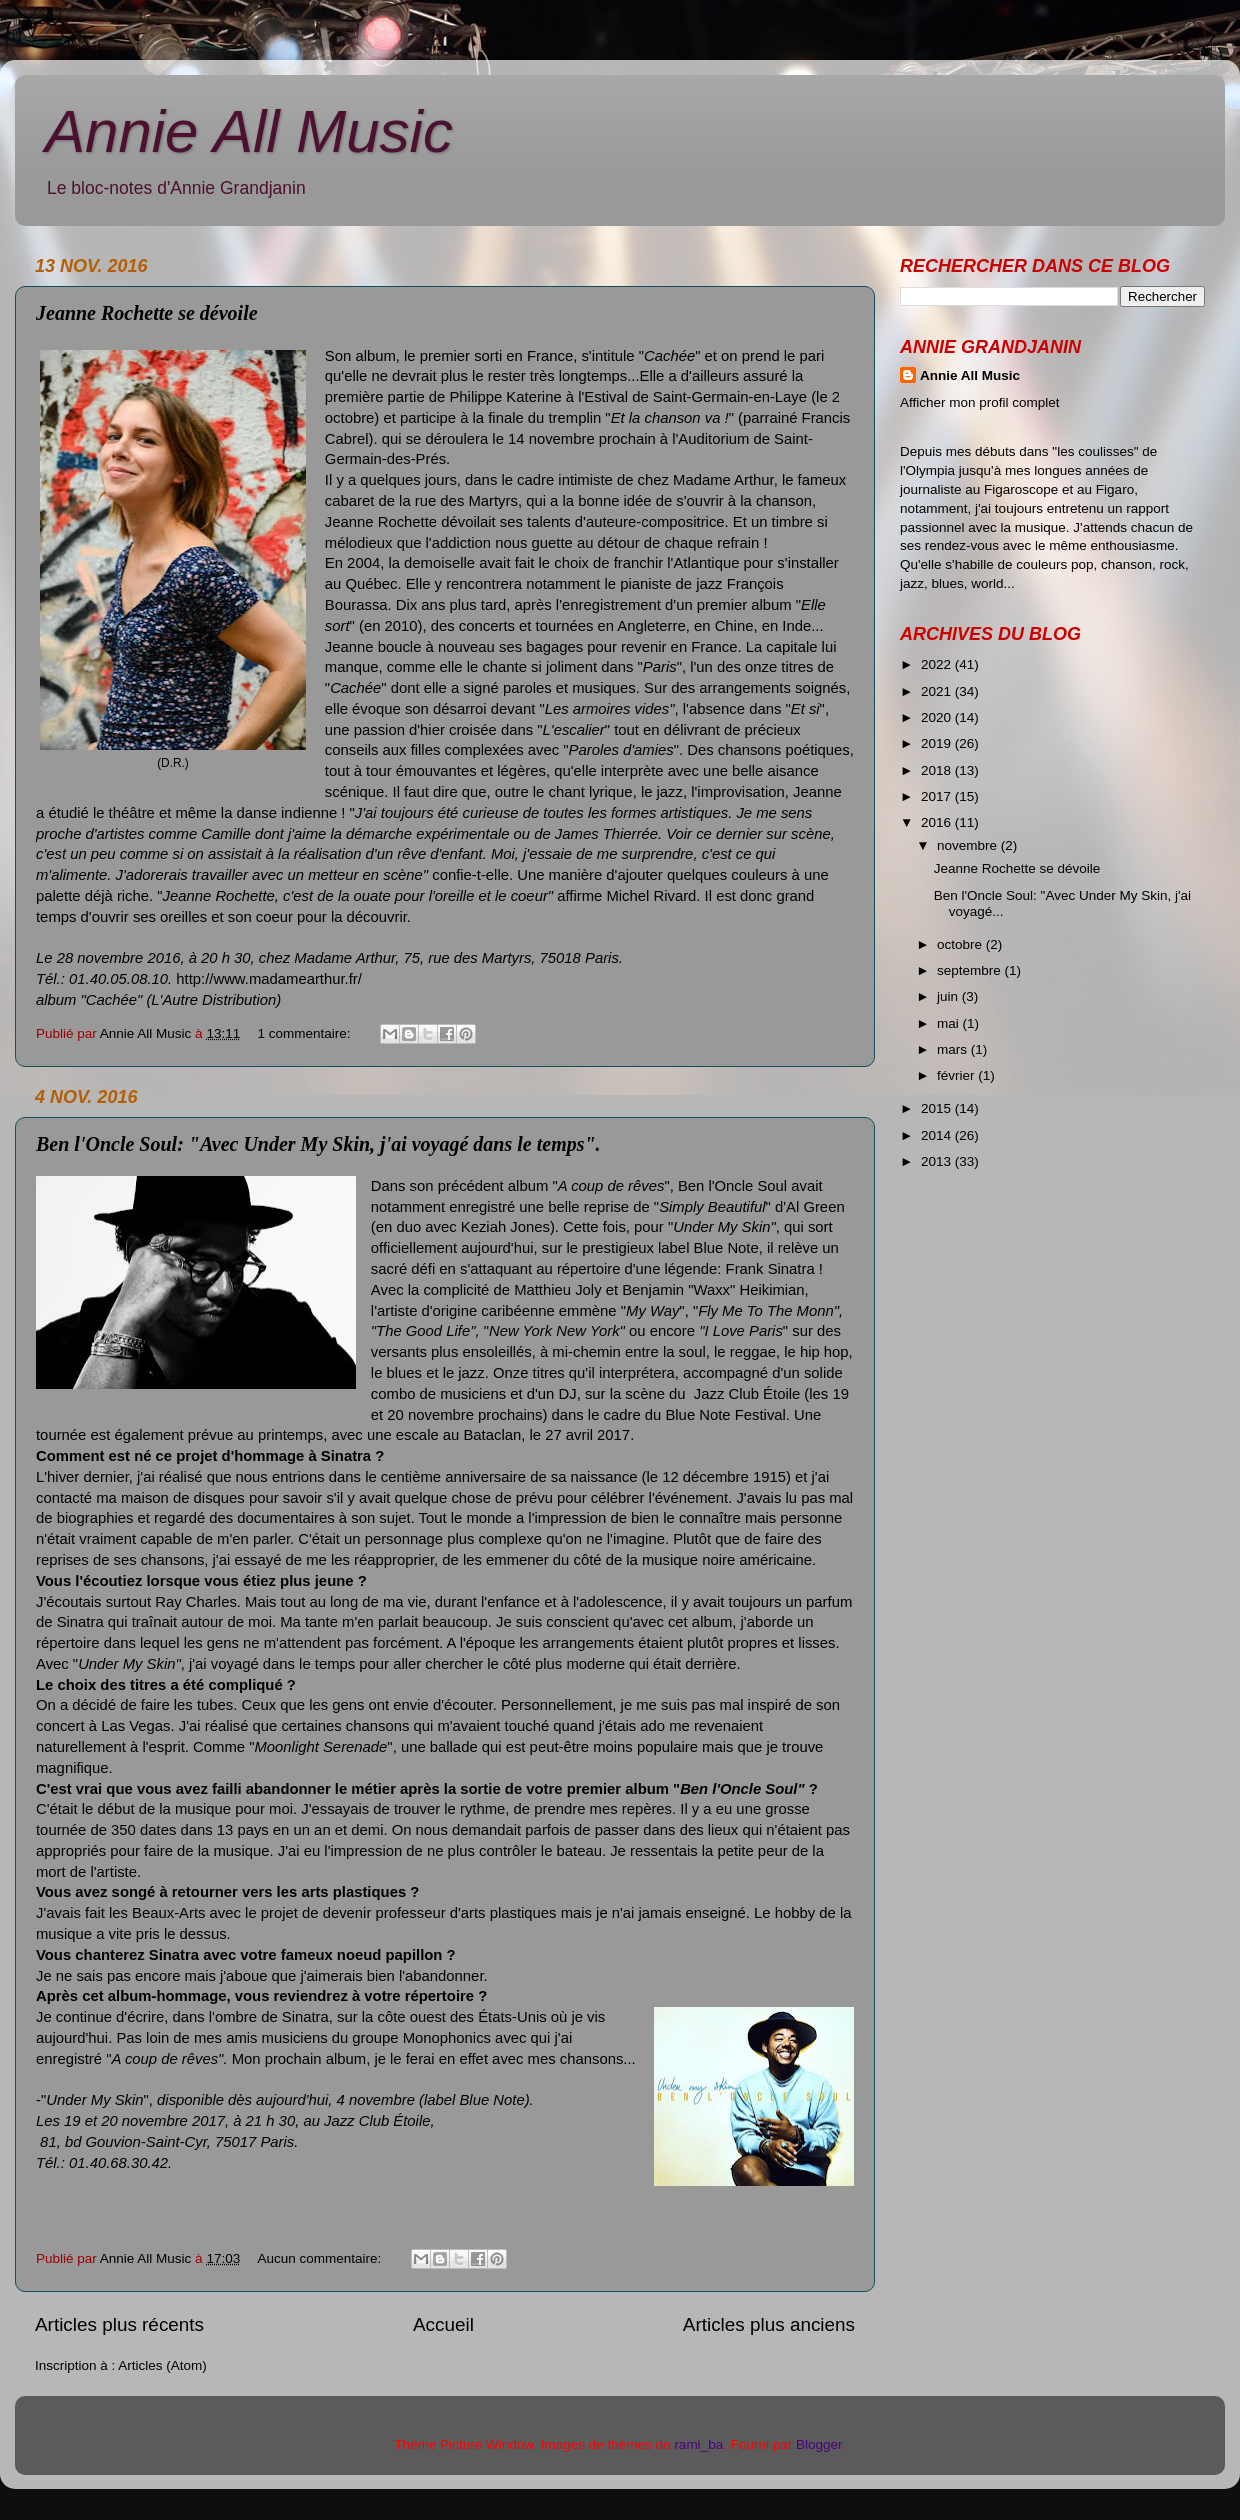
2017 (938, 796)
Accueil (443, 2324)
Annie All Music (249, 131)
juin (949, 996)
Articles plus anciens (769, 2324)
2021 (938, 691)
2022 (938, 664)
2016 (938, 822)
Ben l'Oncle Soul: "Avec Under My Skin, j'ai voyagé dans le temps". (318, 1144)
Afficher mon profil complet (980, 402)
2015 (938, 1108)
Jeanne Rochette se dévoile (147, 313)
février (957, 1075)
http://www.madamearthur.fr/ (269, 979)
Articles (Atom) (162, 2365)
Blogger (819, 2444)
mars (954, 1049)
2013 (938, 1161)
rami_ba (698, 2444)
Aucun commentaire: (321, 2258)
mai (950, 1023)
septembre (971, 970)
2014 (938, 1135)
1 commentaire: (305, 1033)
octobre (961, 944)
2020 (938, 717)
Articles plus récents (119, 2324)
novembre (969, 845)
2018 (938, 770)
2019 (938, 743)
